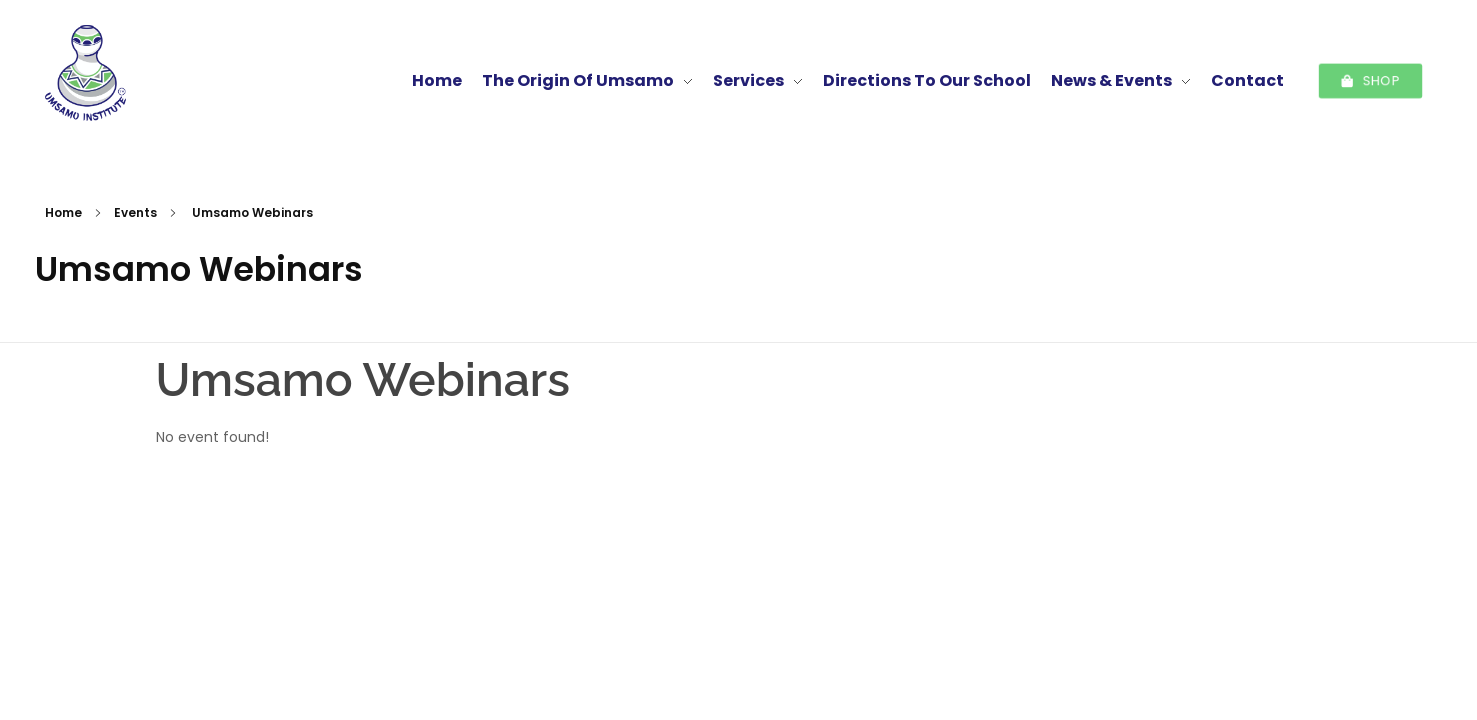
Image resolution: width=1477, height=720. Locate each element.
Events (135, 212)
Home (63, 212)
